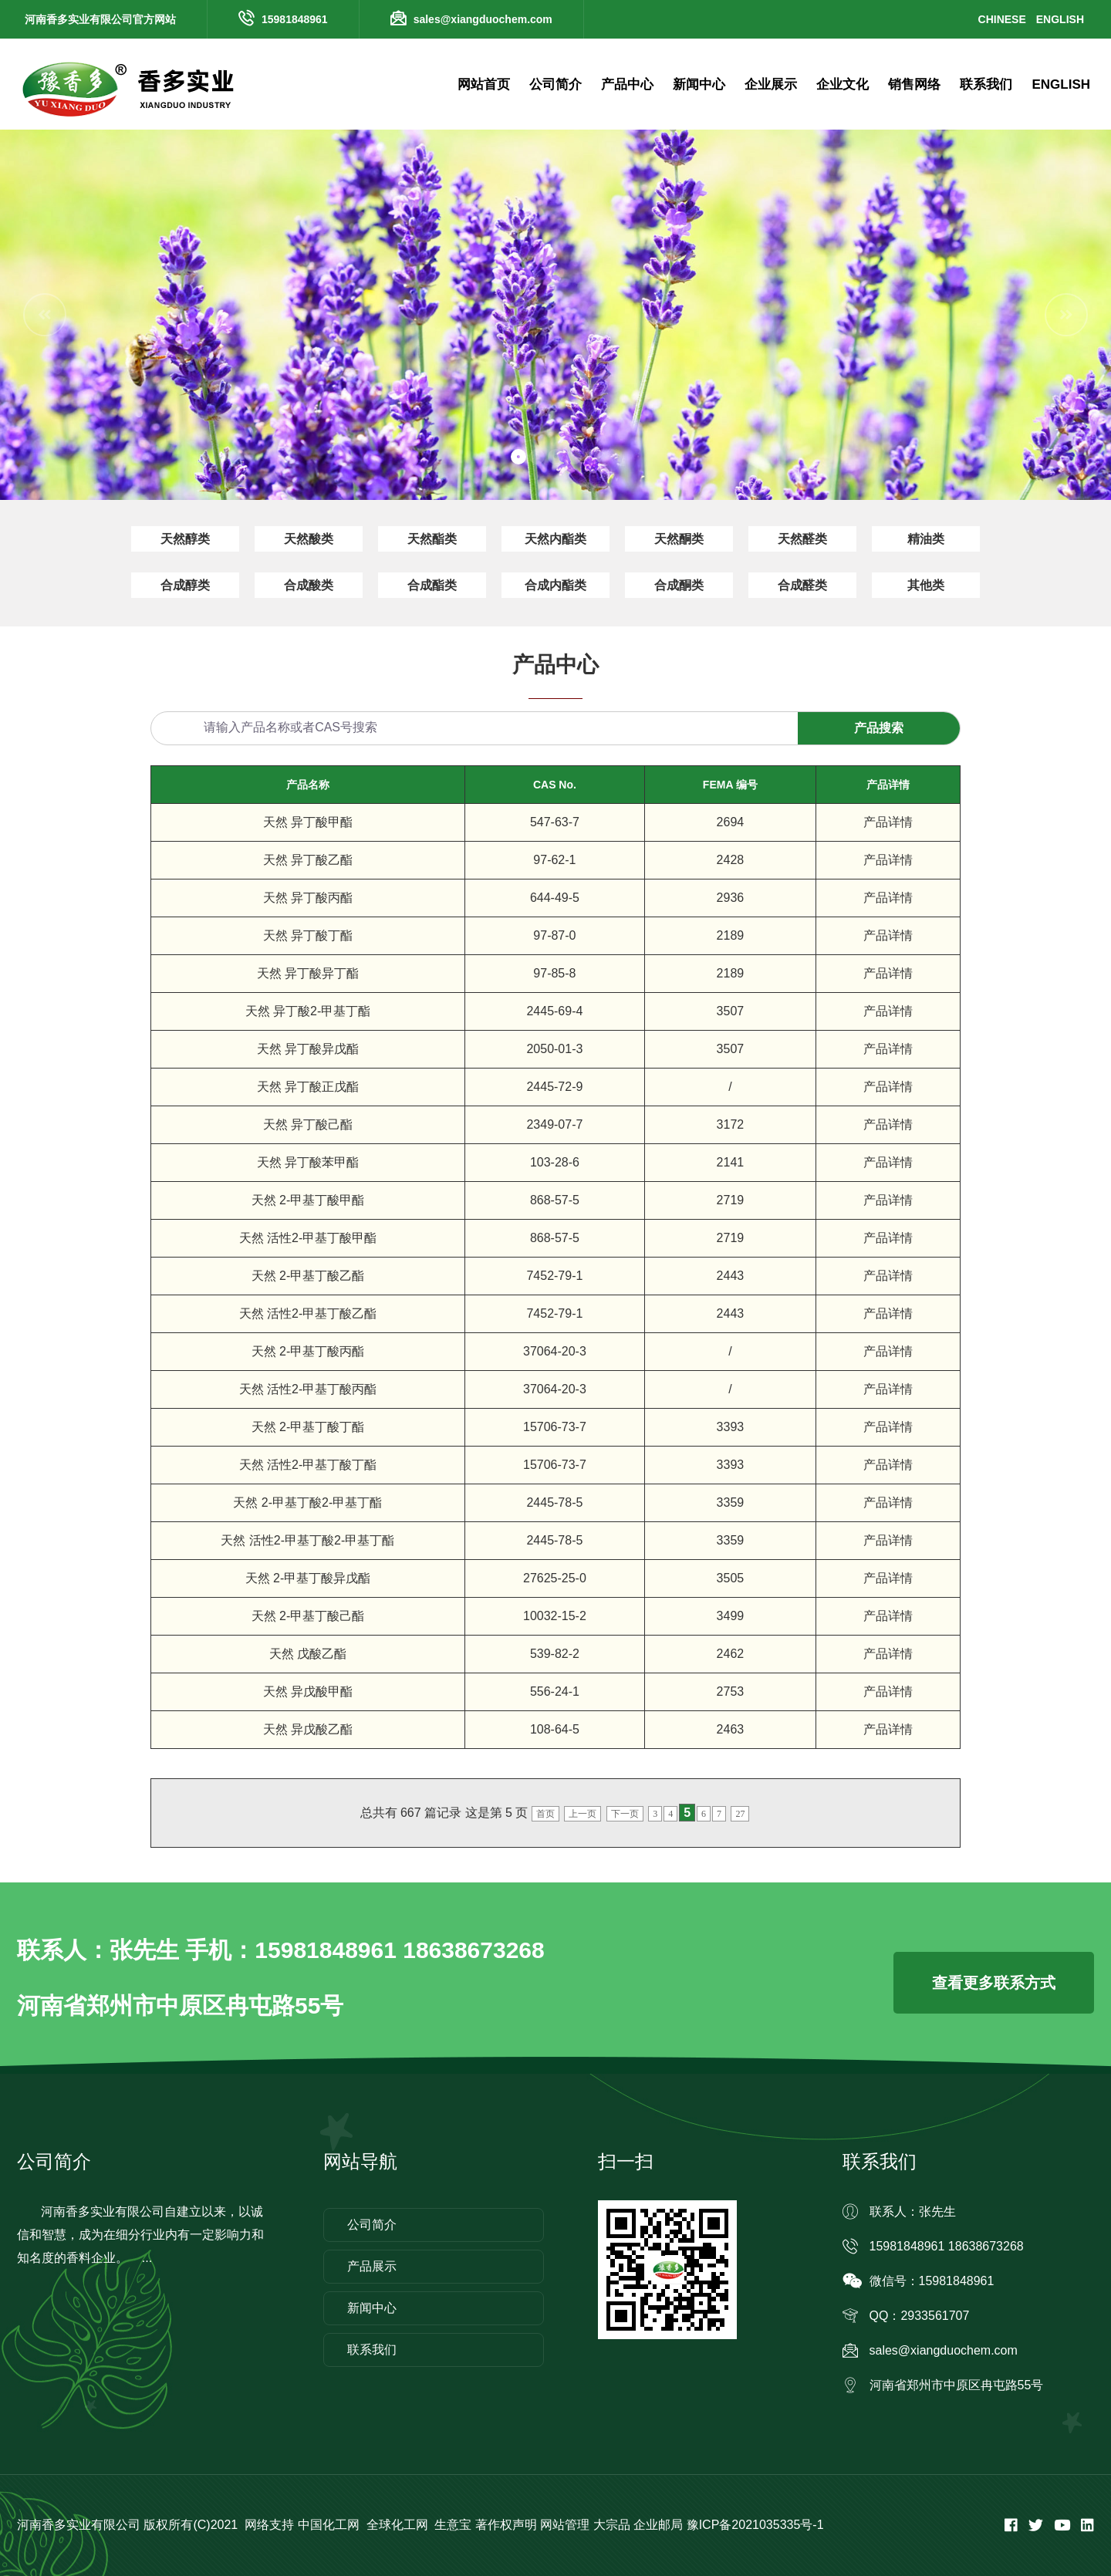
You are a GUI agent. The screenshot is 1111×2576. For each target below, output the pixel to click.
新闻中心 (699, 84)
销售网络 (914, 84)
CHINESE (1002, 19)
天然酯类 (432, 538)
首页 (545, 1813)
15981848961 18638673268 (947, 2246)
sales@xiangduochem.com (483, 19)
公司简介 (555, 84)
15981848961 (295, 19)
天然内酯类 (555, 538)
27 (740, 1813)
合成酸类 (308, 585)
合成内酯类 (555, 585)
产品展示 (372, 2266)
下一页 (625, 1813)
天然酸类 (308, 538)
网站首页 (484, 84)
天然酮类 (679, 538)
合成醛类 (802, 585)
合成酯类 (432, 585)
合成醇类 (185, 585)
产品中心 (627, 84)
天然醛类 (802, 538)
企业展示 (771, 84)
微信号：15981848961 (932, 2280)
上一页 (582, 1813)
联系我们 (986, 84)
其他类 (925, 585)
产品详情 (888, 822)
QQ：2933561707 (920, 2315)
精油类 (925, 538)
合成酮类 (679, 585)
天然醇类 (185, 538)
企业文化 (842, 84)
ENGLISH (1060, 19)
